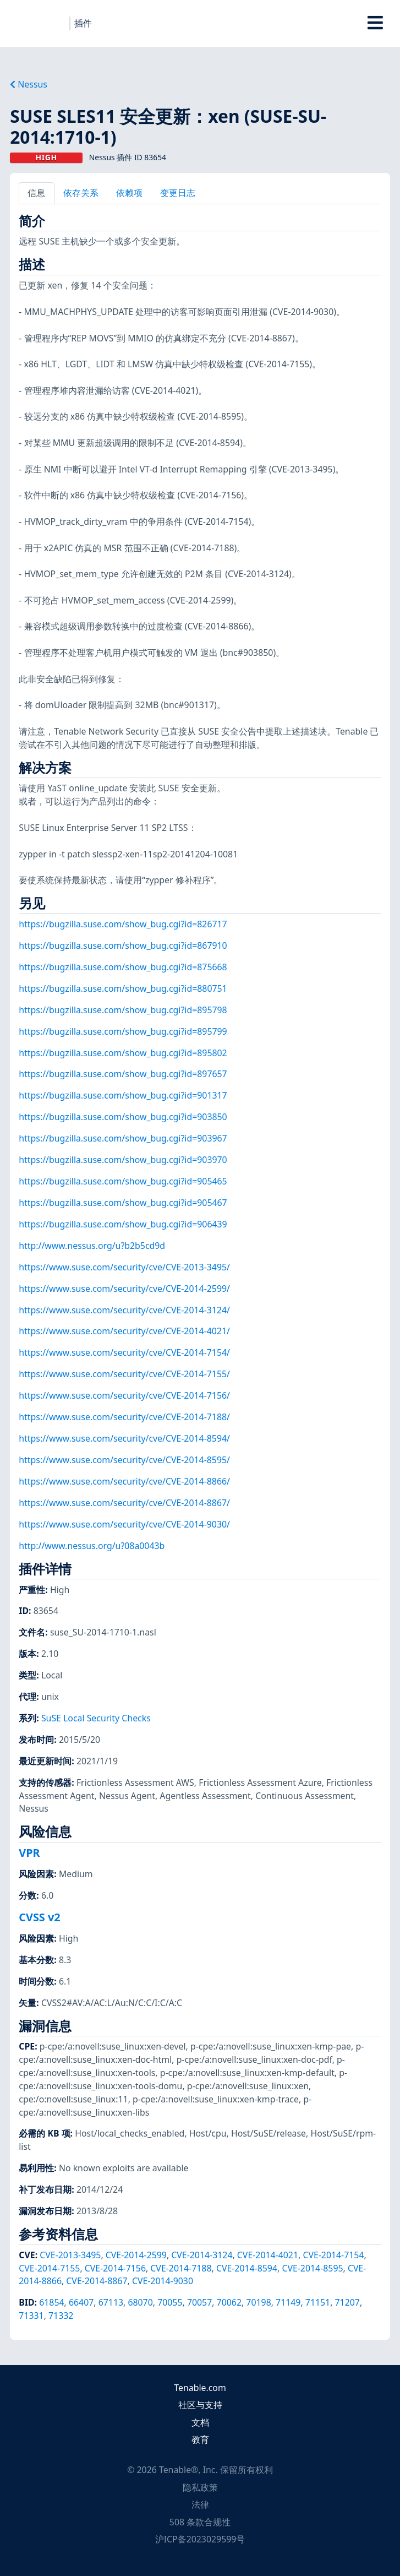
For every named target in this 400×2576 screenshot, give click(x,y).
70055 (169, 2302)
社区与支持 (200, 2405)
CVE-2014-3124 (201, 2255)
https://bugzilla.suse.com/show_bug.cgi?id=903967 (123, 1138)
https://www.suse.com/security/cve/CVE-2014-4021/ (124, 1331)
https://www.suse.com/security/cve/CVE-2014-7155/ (124, 1374)
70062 (229, 2302)
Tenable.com (200, 2388)
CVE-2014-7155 (49, 2268)
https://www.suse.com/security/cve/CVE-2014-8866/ (124, 1481)
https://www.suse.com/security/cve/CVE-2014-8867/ (124, 1503)
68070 (140, 2302)
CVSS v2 (39, 1917)
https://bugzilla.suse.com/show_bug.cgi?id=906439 (123, 1224)
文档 (200, 2422)
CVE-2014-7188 (180, 2268)
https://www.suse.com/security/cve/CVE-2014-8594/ (124, 1438)
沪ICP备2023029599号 (200, 2539)
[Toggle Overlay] (375, 23)
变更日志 (177, 193)
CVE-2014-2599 (136, 2255)
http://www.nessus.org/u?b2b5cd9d (92, 1246)
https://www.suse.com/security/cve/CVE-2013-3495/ (124, 1267)
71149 (288, 2302)
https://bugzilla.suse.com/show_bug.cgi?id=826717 (123, 924)
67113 (110, 2302)
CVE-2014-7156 (115, 2268)
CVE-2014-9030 (162, 2281)
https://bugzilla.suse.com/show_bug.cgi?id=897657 (123, 1074)
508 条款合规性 (200, 2522)
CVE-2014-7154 (333, 2255)
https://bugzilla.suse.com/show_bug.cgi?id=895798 (123, 1010)
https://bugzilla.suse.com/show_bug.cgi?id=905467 (123, 1203)
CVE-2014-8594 (246, 2268)
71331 (31, 2315)
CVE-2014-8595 (312, 2268)
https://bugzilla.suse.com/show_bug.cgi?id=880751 (123, 988)
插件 (83, 23)
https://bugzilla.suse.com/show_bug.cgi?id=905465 (123, 1181)
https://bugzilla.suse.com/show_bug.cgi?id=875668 (123, 967)
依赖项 (129, 193)
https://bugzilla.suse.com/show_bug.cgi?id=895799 (123, 1031)
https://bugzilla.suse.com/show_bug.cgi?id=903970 (123, 1160)
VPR (29, 1852)
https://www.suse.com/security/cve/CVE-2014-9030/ (124, 1524)
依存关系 (80, 193)
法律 (200, 2504)
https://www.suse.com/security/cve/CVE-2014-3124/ (124, 1310)
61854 (51, 2302)
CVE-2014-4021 (267, 2255)
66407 (81, 2302)
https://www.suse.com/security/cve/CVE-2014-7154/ (124, 1352)
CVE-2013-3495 (70, 2255)
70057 (199, 2302)
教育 (200, 2439)
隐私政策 (200, 2487)
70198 (258, 2302)
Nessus (28, 84)
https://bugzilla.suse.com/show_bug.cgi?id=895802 (123, 1053)
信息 (36, 193)
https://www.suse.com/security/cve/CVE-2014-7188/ (124, 1417)
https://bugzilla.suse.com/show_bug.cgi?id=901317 (123, 1095)
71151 (317, 2302)
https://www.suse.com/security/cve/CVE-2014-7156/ (124, 1395)
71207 (347, 2302)
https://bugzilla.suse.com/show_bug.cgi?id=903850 (123, 1117)
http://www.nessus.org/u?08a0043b (92, 1546)
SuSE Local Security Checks (96, 1718)
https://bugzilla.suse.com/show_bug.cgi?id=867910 (123, 945)
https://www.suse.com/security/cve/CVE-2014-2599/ (124, 1288)
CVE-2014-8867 (96, 2281)
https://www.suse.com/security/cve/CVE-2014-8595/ (124, 1460)
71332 (60, 2315)
